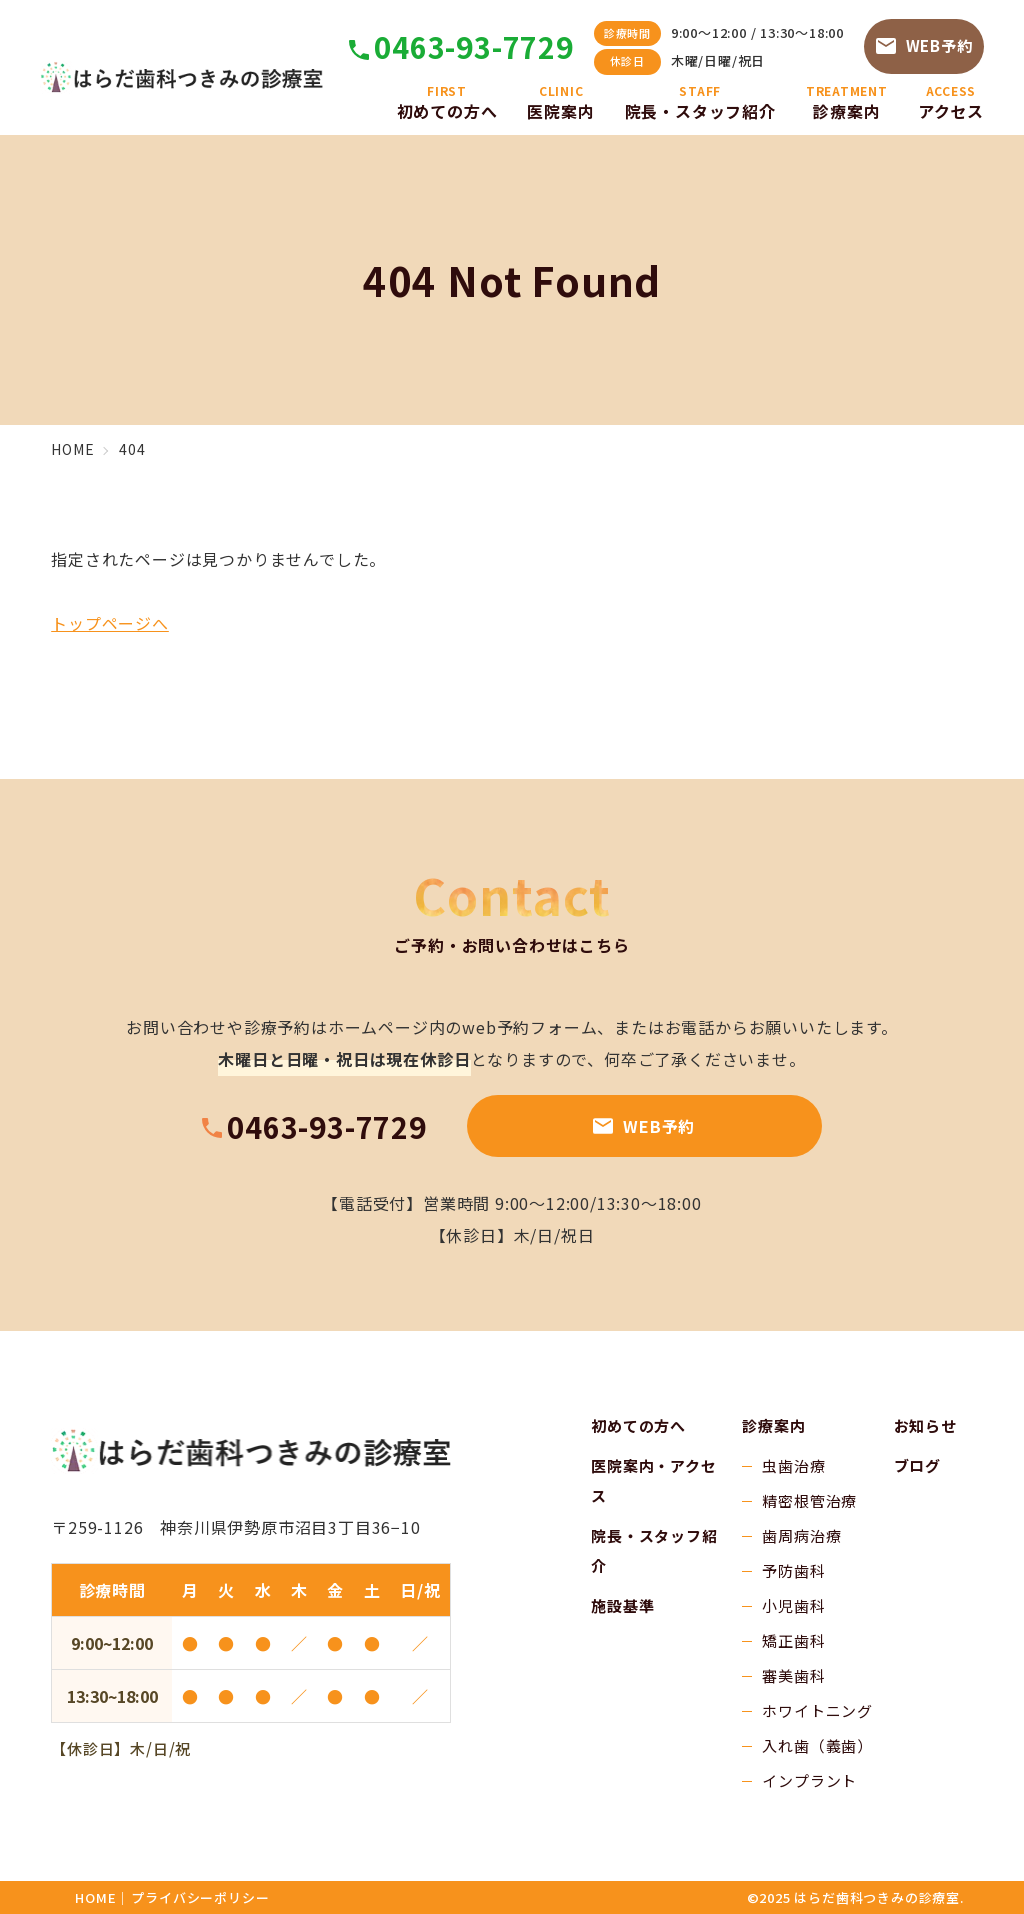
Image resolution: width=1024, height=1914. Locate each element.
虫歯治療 (793, 1465)
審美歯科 (793, 1675)
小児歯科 (793, 1605)
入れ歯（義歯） (817, 1745)
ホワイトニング (817, 1710)
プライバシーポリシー (200, 1897)
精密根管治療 (809, 1500)
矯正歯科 (793, 1640)
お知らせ (925, 1425)
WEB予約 (924, 45)
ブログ (917, 1465)
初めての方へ (638, 1425)
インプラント (809, 1780)
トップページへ (110, 623)
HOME (95, 1897)
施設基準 (622, 1605)
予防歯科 (793, 1570)
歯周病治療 (801, 1535)
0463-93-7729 (474, 46)
